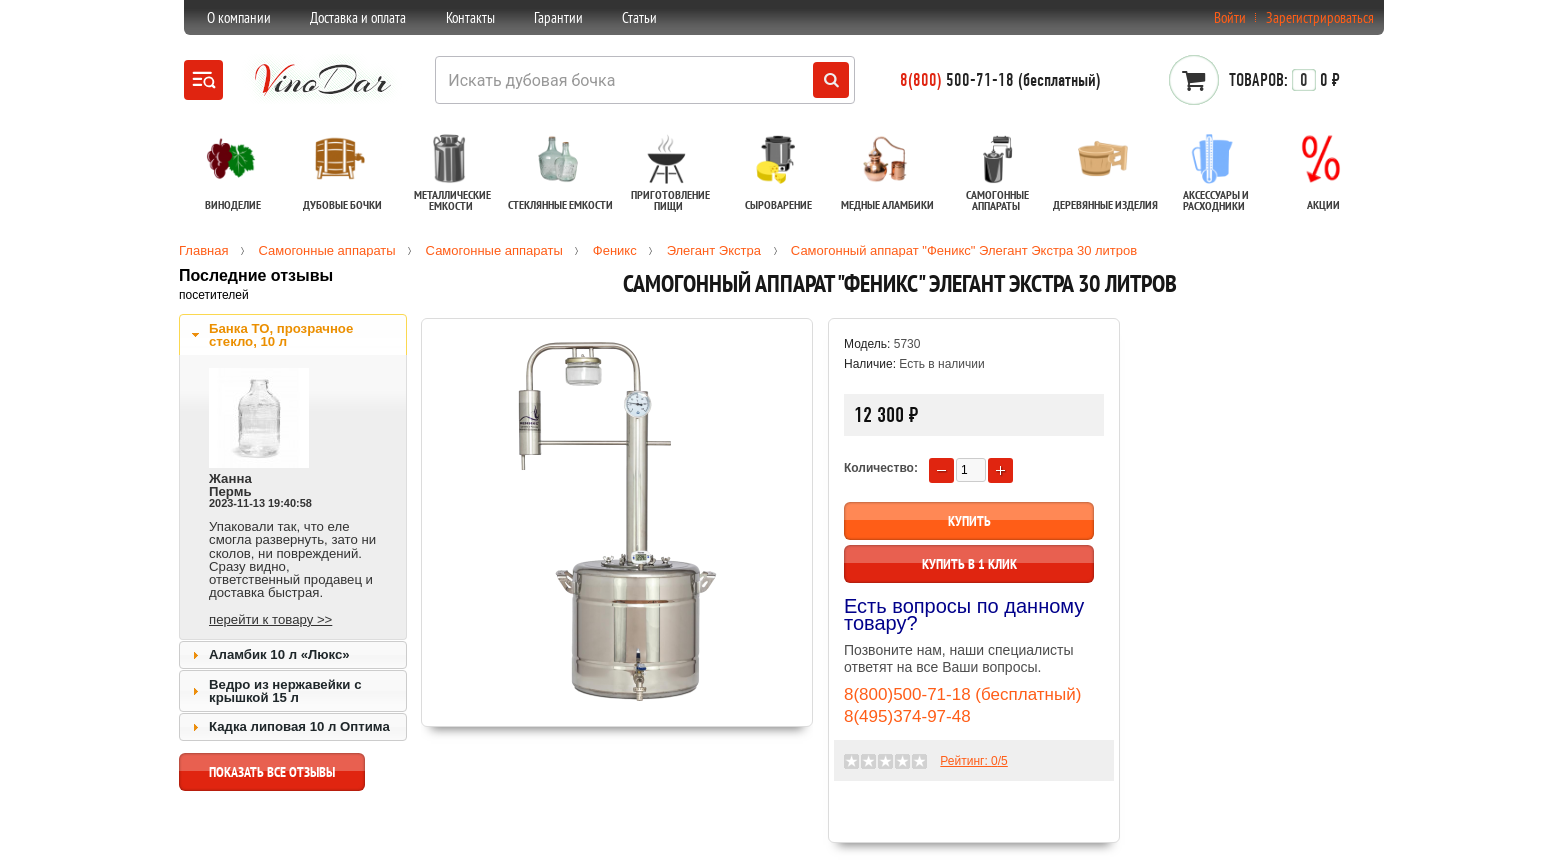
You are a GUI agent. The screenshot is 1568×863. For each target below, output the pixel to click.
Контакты (470, 17)
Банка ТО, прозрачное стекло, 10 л (281, 335)
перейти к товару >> (270, 619)
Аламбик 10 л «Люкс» (279, 654)
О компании (239, 17)
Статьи (639, 17)
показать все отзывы (272, 777)
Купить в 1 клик (969, 564)
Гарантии (558, 17)
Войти (1230, 17)
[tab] (293, 335)
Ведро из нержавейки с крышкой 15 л (285, 691)
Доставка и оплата (358, 17)
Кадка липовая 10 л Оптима (299, 726)
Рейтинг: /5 (973, 761)
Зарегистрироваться (1320, 17)
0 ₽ (1284, 80)
